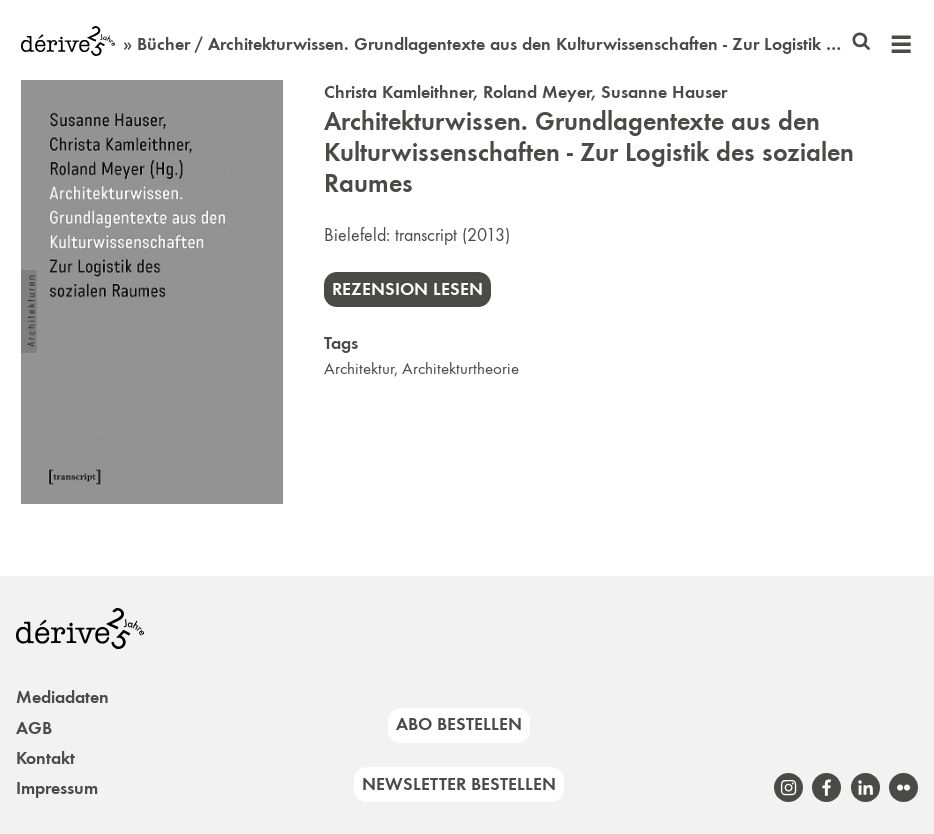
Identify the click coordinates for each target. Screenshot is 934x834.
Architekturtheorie (460, 368)
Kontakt (45, 758)
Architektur (359, 368)
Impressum (57, 788)
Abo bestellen (459, 724)
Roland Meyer (537, 92)
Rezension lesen (407, 289)
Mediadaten (62, 697)
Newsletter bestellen (459, 784)
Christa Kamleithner (398, 92)
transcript (426, 235)
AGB (34, 728)
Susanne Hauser (664, 92)
